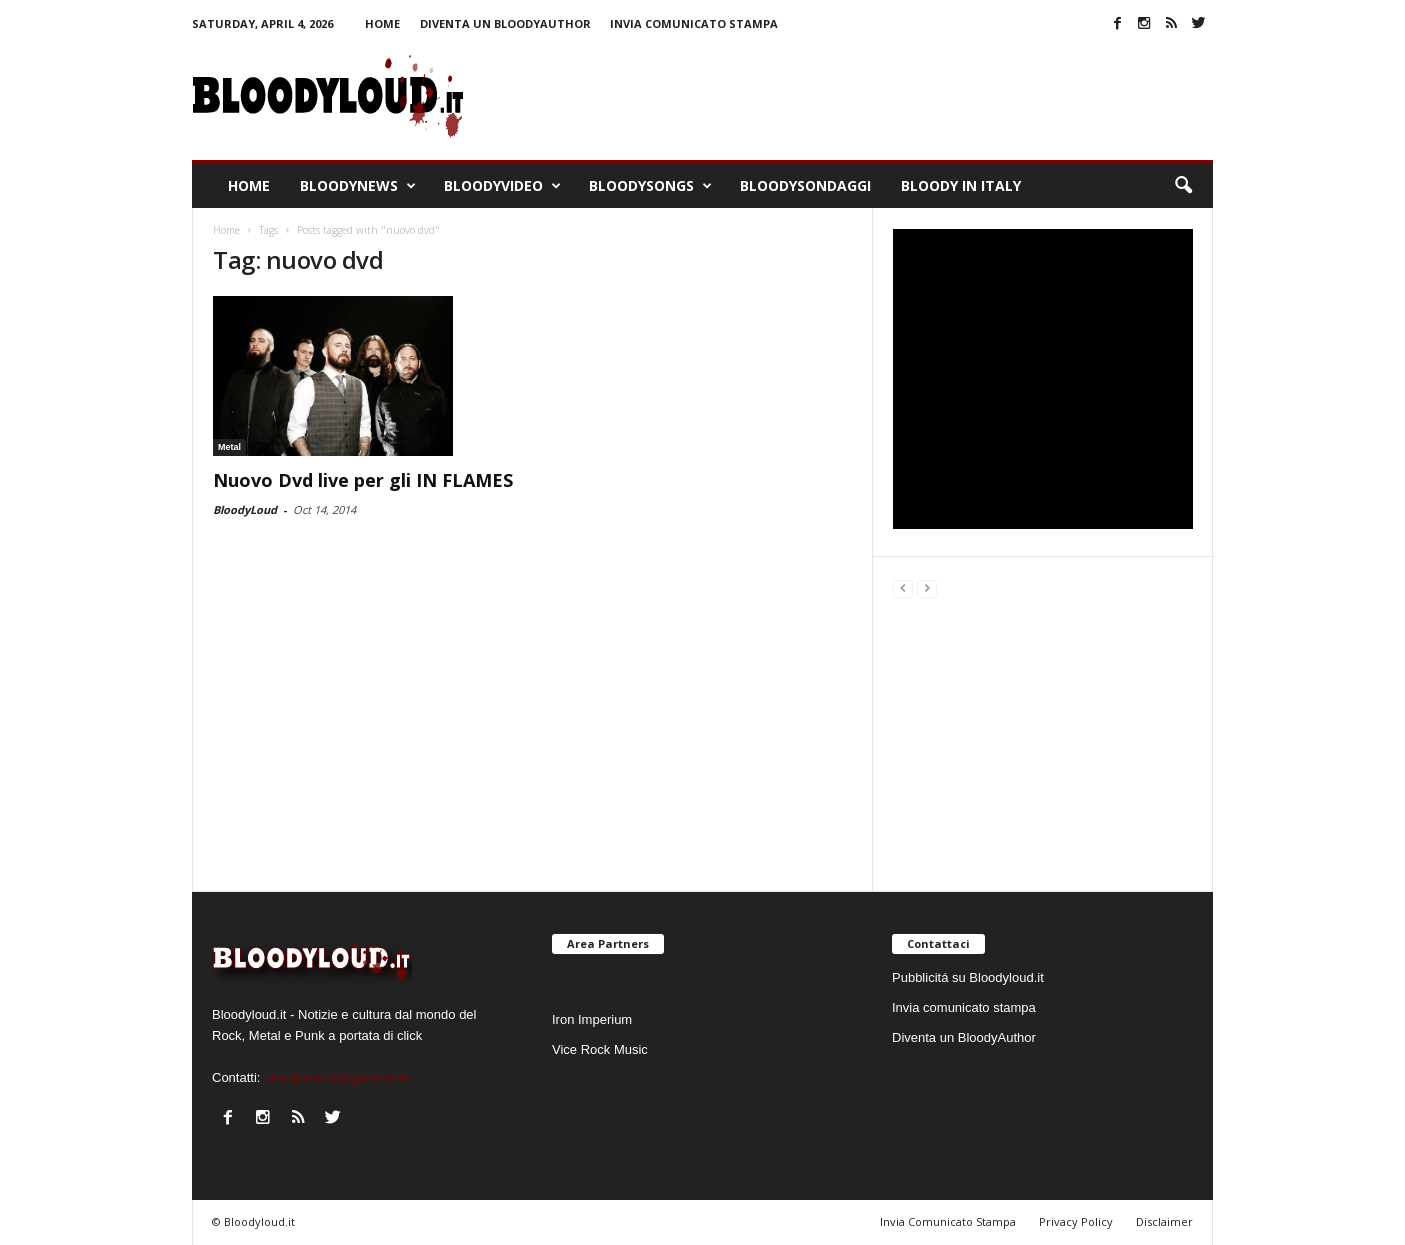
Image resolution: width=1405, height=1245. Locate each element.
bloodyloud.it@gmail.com (336, 1077)
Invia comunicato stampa (694, 23)
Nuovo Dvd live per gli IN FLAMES (363, 480)
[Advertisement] (1043, 742)
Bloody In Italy (961, 185)
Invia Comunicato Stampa (948, 1221)
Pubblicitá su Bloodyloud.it (968, 977)
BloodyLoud (245, 509)
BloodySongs (650, 186)
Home (382, 23)
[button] (1183, 186)
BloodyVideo (502, 186)
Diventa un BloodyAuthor (505, 23)
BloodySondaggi (805, 185)
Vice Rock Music (600, 1049)
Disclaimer (1164, 1221)
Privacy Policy (1076, 1221)
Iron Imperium (592, 1019)
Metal (229, 447)
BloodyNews (358, 186)
